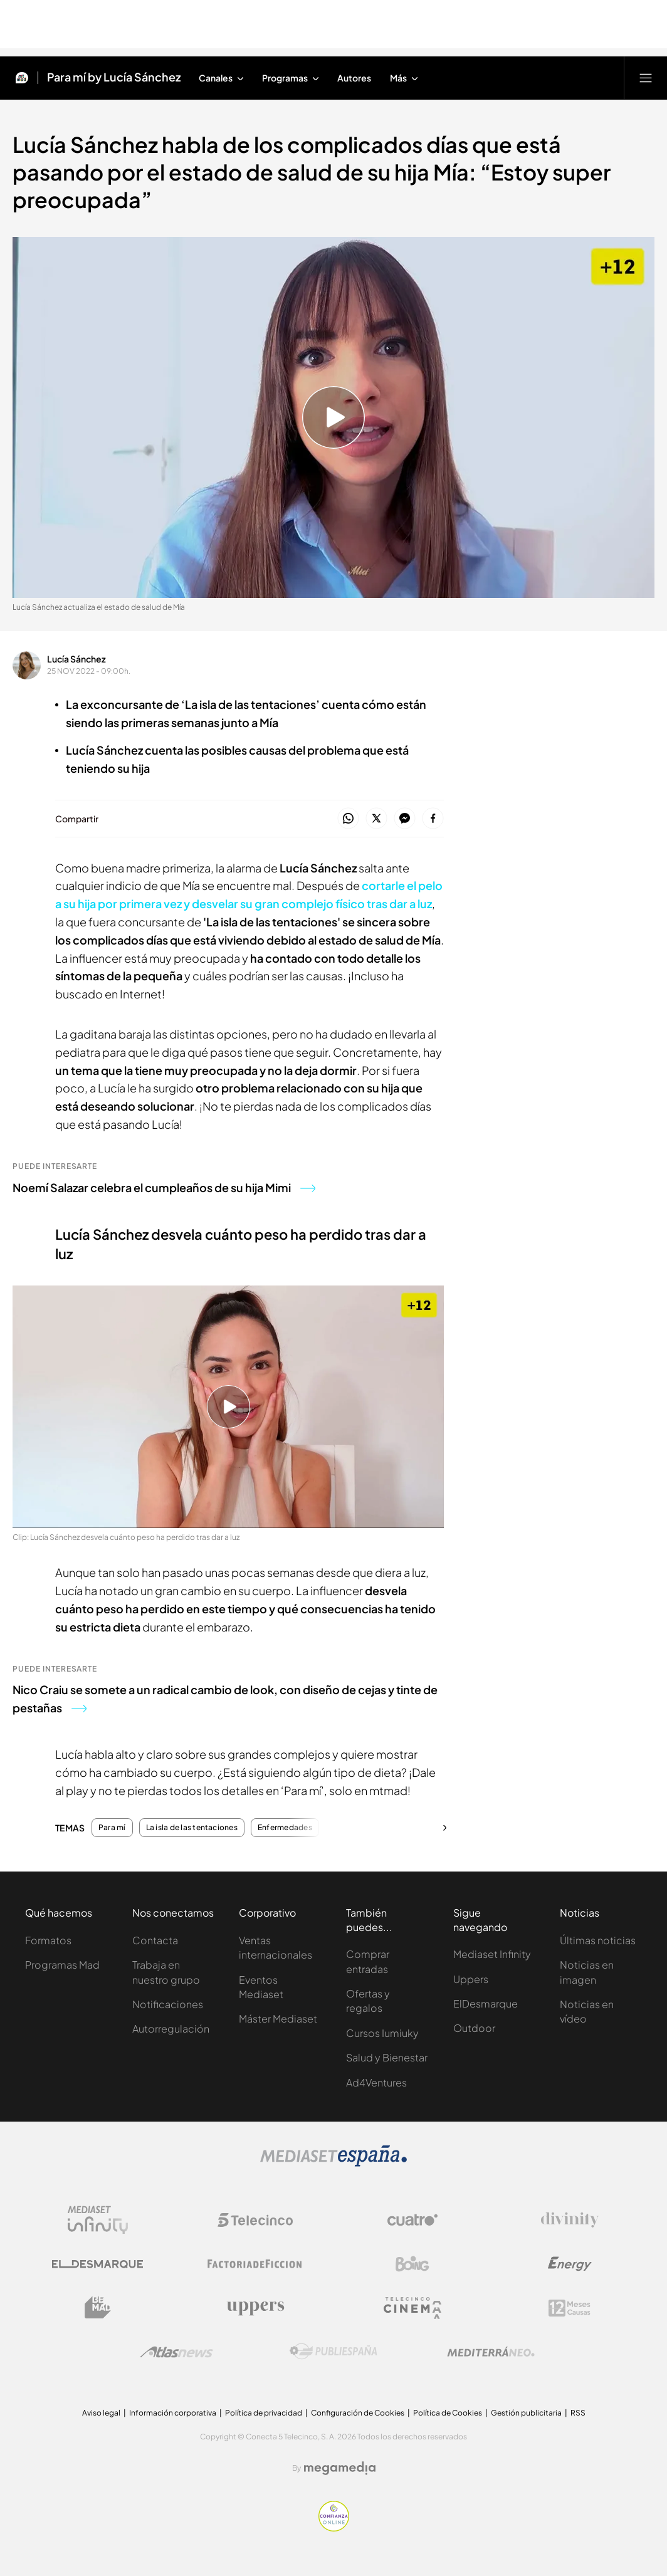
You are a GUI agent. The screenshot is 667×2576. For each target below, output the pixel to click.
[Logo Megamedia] (340, 2468)
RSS (578, 2412)
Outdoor (474, 2027)
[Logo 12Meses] (570, 2308)
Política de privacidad (263, 2412)
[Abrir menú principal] (645, 77)
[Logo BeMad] (98, 2307)
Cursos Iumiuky (382, 2032)
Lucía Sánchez (76, 658)
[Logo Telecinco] (255, 2220)
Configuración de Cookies (357, 2412)
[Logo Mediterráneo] (491, 2352)
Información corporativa (172, 2412)
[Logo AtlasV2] (176, 2352)
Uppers (470, 1979)
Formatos (48, 1940)
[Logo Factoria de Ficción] (255, 2264)
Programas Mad (62, 1964)
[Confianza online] (333, 2528)
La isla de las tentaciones (192, 1827)
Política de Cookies (447, 2412)
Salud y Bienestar (387, 2057)
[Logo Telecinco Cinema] (412, 2308)
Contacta (155, 1940)
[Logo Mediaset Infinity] (98, 2220)
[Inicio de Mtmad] (22, 77)
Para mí (112, 1827)
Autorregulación (170, 2028)
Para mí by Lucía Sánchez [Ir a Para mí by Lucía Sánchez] (114, 77)
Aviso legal (101, 2412)
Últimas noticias (598, 1940)
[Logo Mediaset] (333, 2163)
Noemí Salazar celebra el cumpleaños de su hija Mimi (164, 1187)
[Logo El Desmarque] (97, 2264)
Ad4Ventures (376, 2082)
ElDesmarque (485, 2003)
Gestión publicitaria (526, 2412)
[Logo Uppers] (255, 2307)
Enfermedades (285, 1827)
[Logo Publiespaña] (333, 2351)
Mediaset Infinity (492, 1954)
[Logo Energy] (570, 2264)
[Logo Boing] (412, 2264)
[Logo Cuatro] (412, 2220)
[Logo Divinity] (570, 2220)
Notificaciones (167, 2004)
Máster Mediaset (278, 2018)
